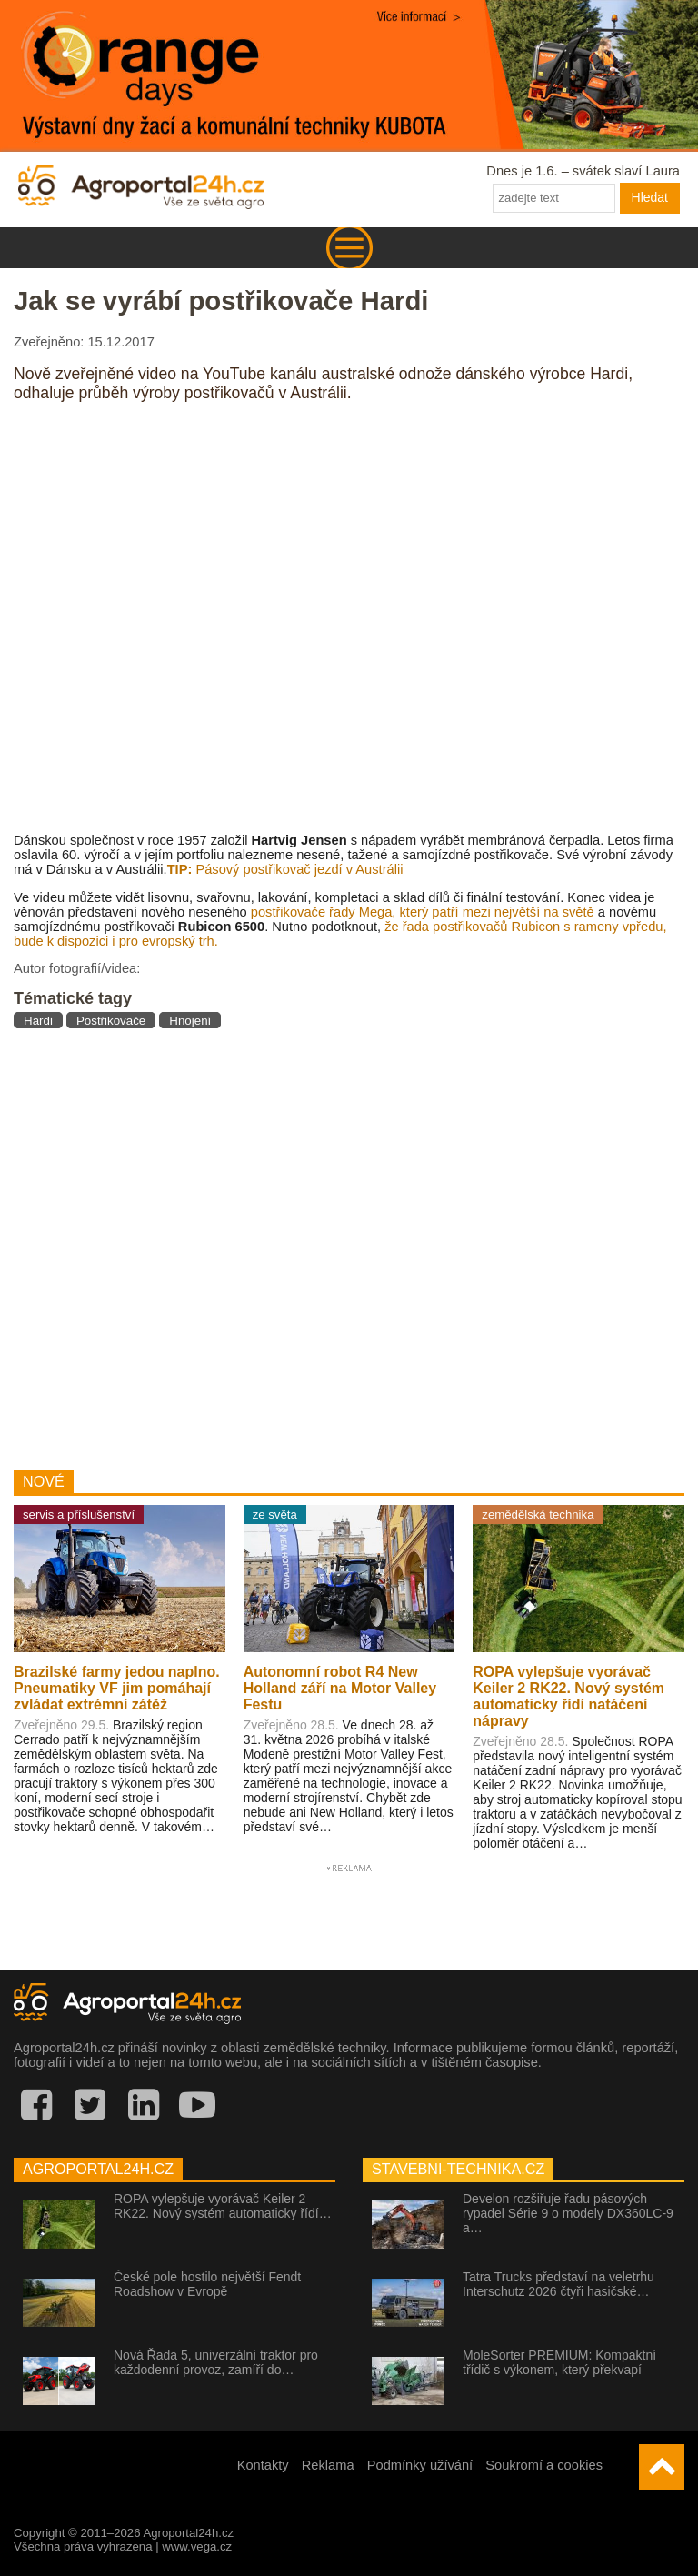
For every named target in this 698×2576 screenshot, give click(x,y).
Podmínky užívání (420, 2465)
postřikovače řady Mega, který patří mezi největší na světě (420, 912)
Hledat (650, 197)
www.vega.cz (197, 2546)
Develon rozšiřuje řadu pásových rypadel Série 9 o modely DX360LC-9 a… (568, 2213)
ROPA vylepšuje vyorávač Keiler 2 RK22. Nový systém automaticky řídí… (223, 2205)
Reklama (328, 2465)
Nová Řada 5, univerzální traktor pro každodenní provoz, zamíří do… (216, 2362)
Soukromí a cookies (544, 2465)
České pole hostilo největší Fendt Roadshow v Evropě (207, 2284)
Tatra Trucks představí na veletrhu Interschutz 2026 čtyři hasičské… (558, 2284)
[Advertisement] (349, 1242)
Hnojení (190, 1020)
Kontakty (263, 2465)
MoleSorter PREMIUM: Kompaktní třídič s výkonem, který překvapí (559, 2362)
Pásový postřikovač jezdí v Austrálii (285, 869)
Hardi (38, 1020)
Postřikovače (110, 1020)
